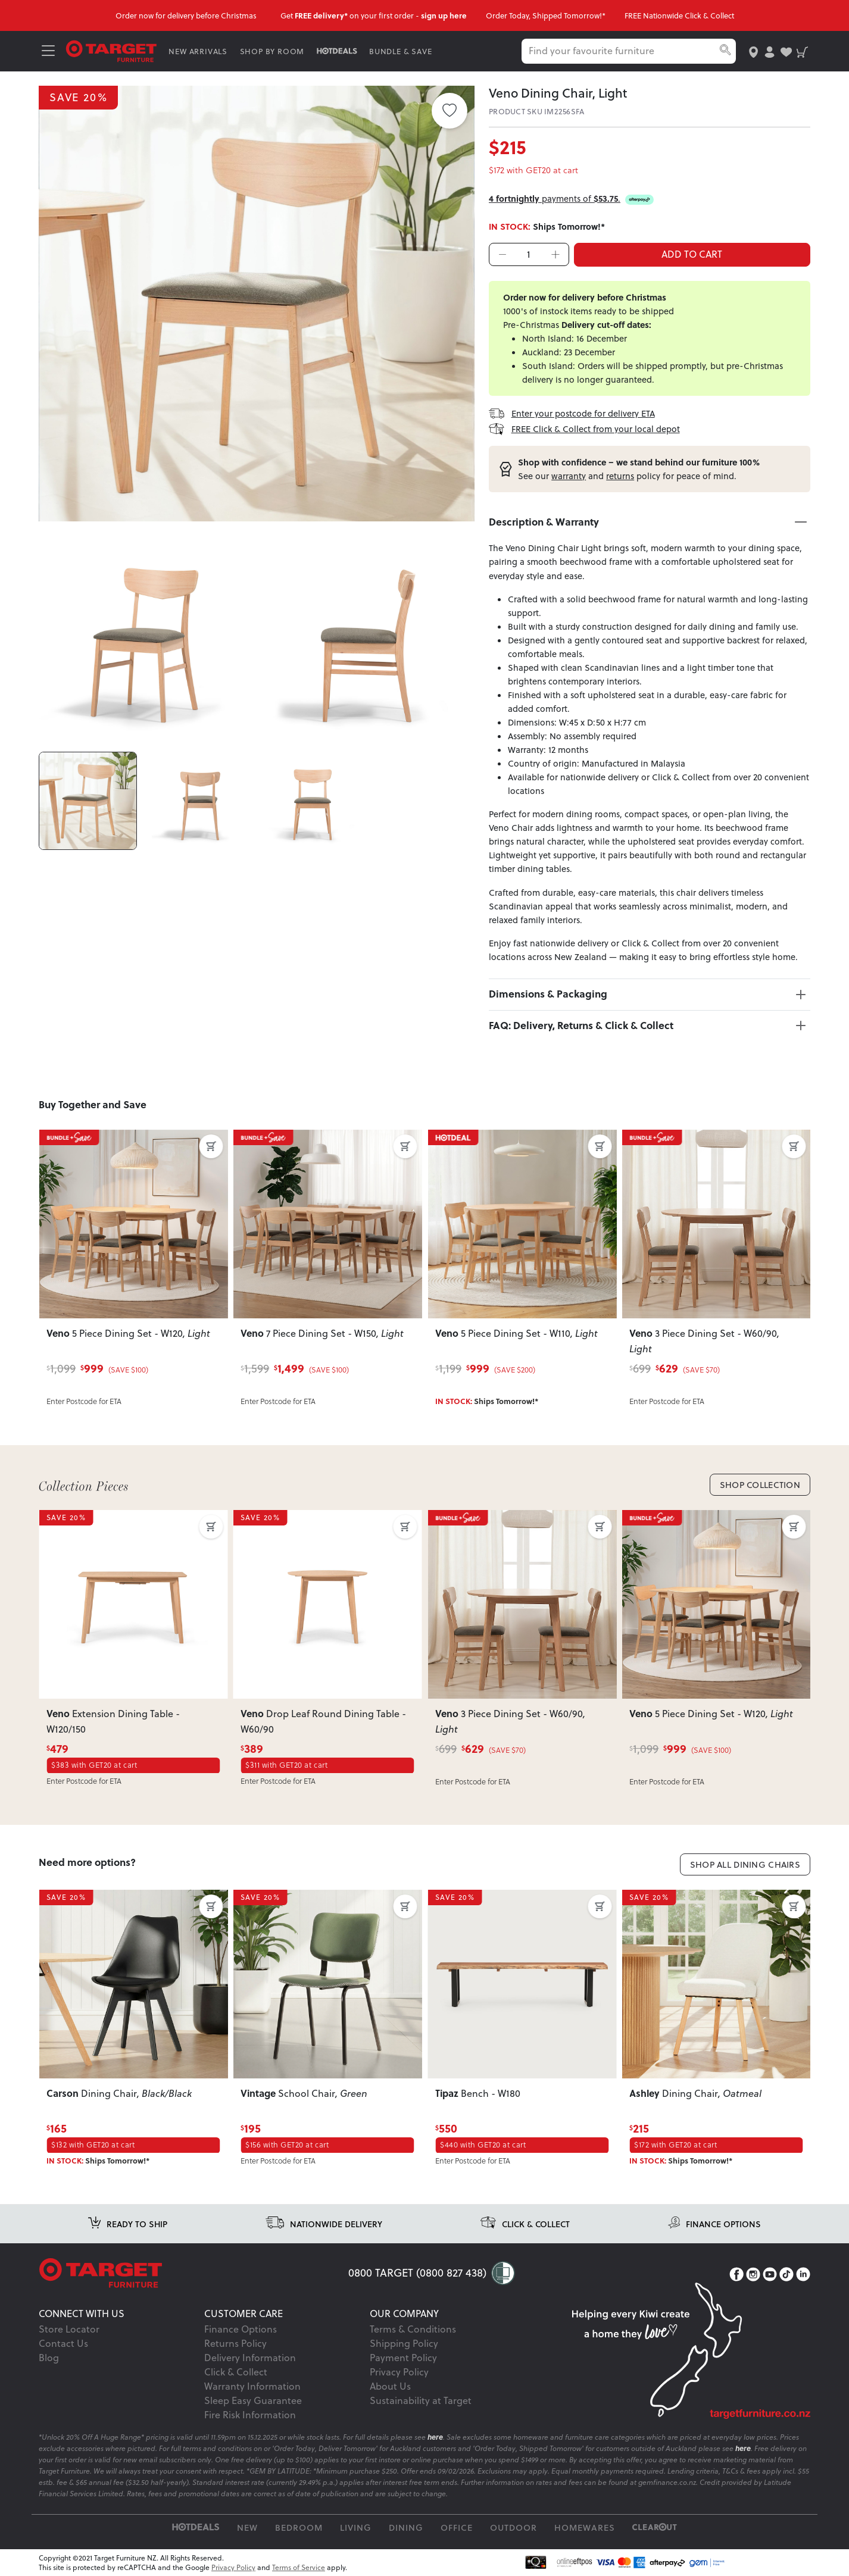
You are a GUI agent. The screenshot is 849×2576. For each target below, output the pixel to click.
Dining (406, 2527)
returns (620, 476)
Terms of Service (298, 2567)
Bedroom (299, 2527)
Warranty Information (252, 2386)
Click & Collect (235, 2371)
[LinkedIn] (803, 2274)
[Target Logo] (111, 50)
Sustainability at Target (421, 2400)
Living (356, 2527)
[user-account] (769, 51)
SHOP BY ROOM (272, 51)
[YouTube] (770, 2274)
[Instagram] (753, 2274)
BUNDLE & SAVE (400, 51)
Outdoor (513, 2527)
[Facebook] (736, 2274)
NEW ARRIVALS (197, 51)
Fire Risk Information (250, 2414)
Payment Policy (403, 2357)
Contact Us (63, 2343)
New (247, 2527)
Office (457, 2527)
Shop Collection (760, 1484)
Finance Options (240, 2329)
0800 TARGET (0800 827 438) (417, 2272)
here (435, 2437)
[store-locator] (753, 51)
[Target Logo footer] (193, 2273)
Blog (49, 2357)
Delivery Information (250, 2357)
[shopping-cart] (802, 51)
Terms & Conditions (413, 2329)
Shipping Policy (404, 2343)
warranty (568, 476)
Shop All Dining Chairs (745, 1864)
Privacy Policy (399, 2371)
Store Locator (69, 2329)
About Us (390, 2386)
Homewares (584, 2527)
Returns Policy (235, 2343)
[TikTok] (786, 2274)
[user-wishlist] (786, 51)
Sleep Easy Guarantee (253, 2400)
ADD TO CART (691, 254)
